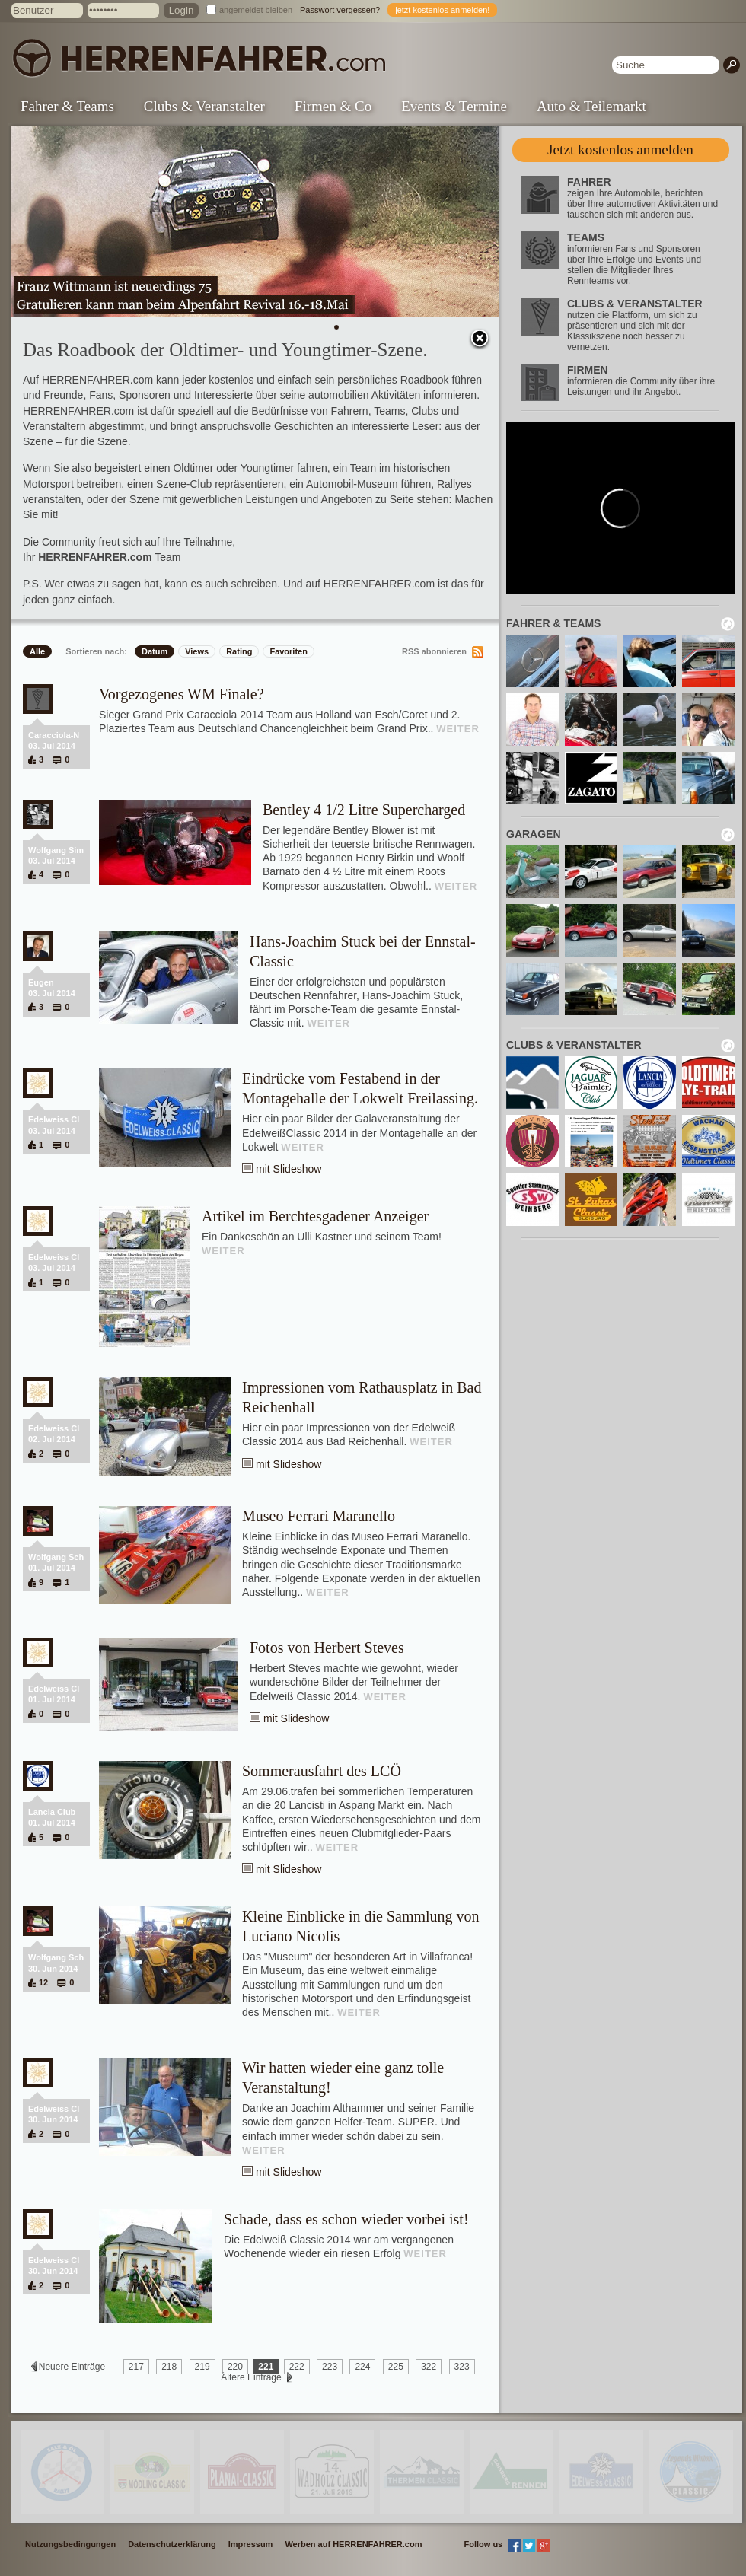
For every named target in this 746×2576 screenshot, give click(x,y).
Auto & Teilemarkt (591, 106)
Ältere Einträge (251, 2377)
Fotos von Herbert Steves (327, 1647)
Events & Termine (454, 106)
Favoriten (288, 651)
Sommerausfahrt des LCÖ (321, 1770)
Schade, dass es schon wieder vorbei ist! (346, 2219)
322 (428, 2366)
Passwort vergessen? (340, 9)
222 (296, 2366)
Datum (154, 651)
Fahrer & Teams (67, 106)
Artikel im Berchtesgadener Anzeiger (315, 1216)
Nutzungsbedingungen (70, 2544)
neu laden (728, 624)
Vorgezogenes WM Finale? (181, 694)
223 (329, 2366)
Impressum (250, 2544)
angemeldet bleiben (255, 9)
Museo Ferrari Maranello (318, 1516)
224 (362, 2366)
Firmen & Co (333, 106)
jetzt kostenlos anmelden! (442, 9)
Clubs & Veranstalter (204, 106)
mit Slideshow (288, 1169)
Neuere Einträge (71, 2366)
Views (197, 651)
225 (395, 2366)
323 (462, 2366)
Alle (37, 651)
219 (202, 2366)
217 (136, 2366)
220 (235, 2366)
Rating (239, 651)
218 (169, 2366)
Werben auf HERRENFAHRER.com (353, 2544)
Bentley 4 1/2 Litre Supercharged (364, 809)
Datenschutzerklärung (172, 2544)
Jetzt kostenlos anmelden (620, 150)
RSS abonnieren (434, 651)
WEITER (458, 728)
